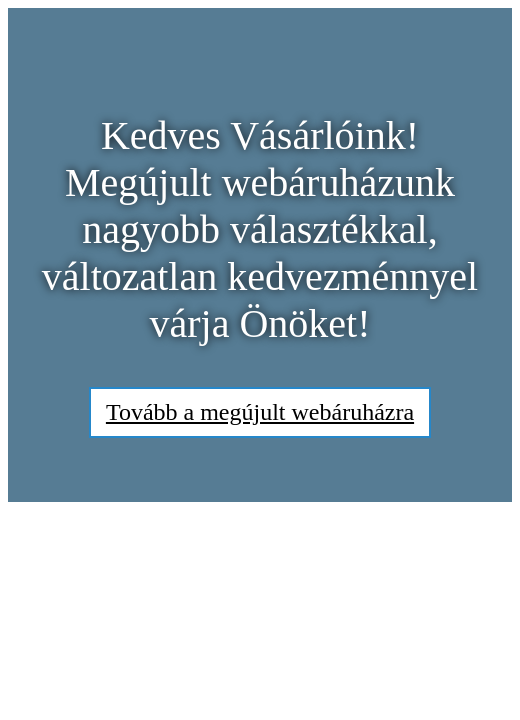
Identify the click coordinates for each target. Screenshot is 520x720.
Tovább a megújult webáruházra (260, 412)
